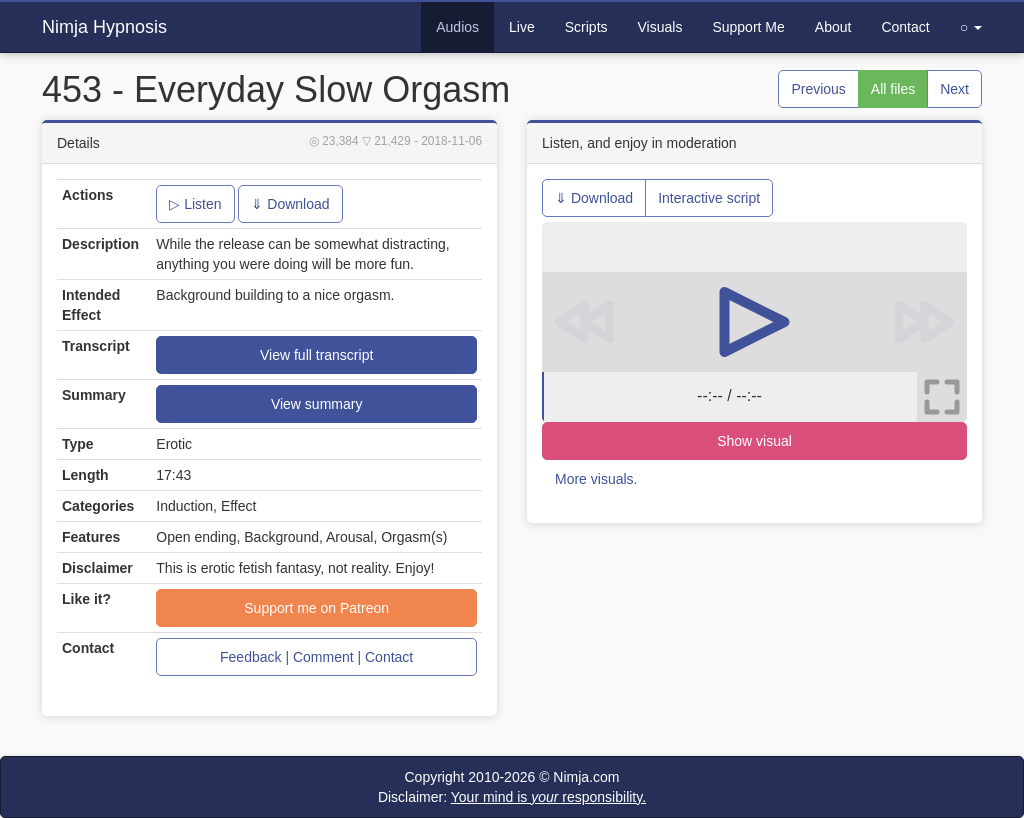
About (833, 27)
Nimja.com (586, 777)
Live (522, 27)
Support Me (748, 27)
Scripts (586, 27)
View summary (317, 404)
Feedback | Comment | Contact (316, 657)
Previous (818, 89)
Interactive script (709, 198)
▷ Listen (195, 204)
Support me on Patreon (316, 608)
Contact (905, 27)
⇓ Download (290, 204)
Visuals (660, 27)
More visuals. (596, 479)
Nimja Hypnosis (104, 27)
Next (954, 89)
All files (893, 89)
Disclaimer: (512, 797)
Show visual (754, 441)
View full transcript (316, 355)
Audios (457, 27)
